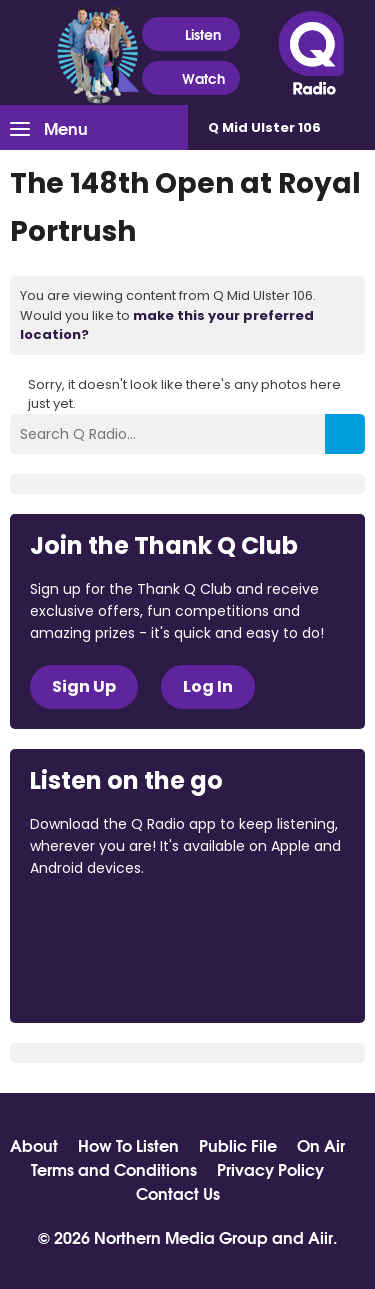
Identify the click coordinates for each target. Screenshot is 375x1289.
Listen (190, 34)
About (34, 1145)
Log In (208, 686)
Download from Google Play (106, 974)
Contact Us (178, 1193)
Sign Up (84, 686)
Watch (191, 78)
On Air (321, 1145)
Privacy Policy (270, 1169)
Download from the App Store (108, 923)
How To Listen (128, 1145)
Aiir (320, 1236)
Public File (238, 1145)
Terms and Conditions (114, 1169)
